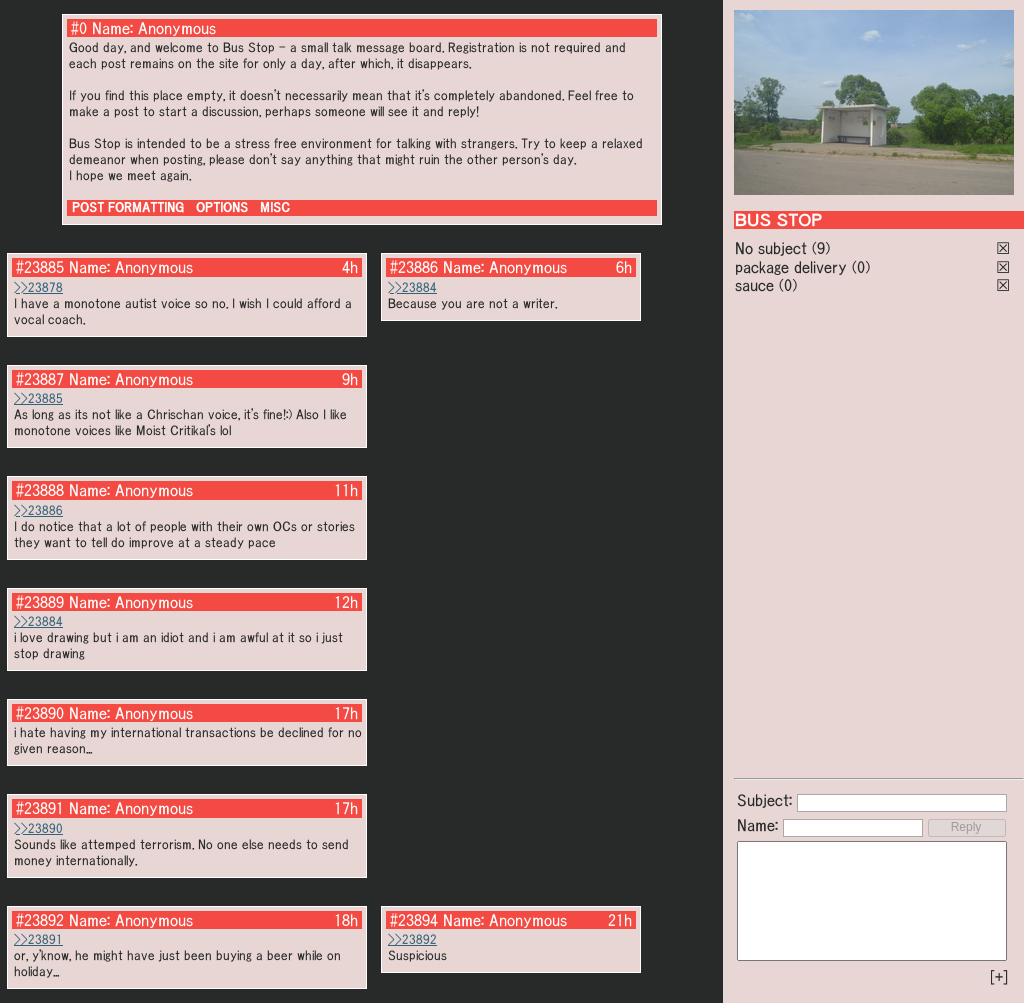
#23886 (414, 267)
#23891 (40, 808)
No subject (773, 248)
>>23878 (38, 287)
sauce (754, 285)
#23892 (40, 920)
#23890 (40, 713)
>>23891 (38, 939)
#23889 (40, 602)
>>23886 (38, 510)
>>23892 (412, 939)
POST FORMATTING (128, 207)
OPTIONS (222, 207)
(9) (821, 248)
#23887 (40, 379)
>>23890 (38, 828)
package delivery (791, 267)
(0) (861, 267)
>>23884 (412, 287)
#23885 (40, 267)
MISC (275, 207)
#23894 (414, 920)
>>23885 (38, 398)
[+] (999, 977)
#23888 (40, 490)
